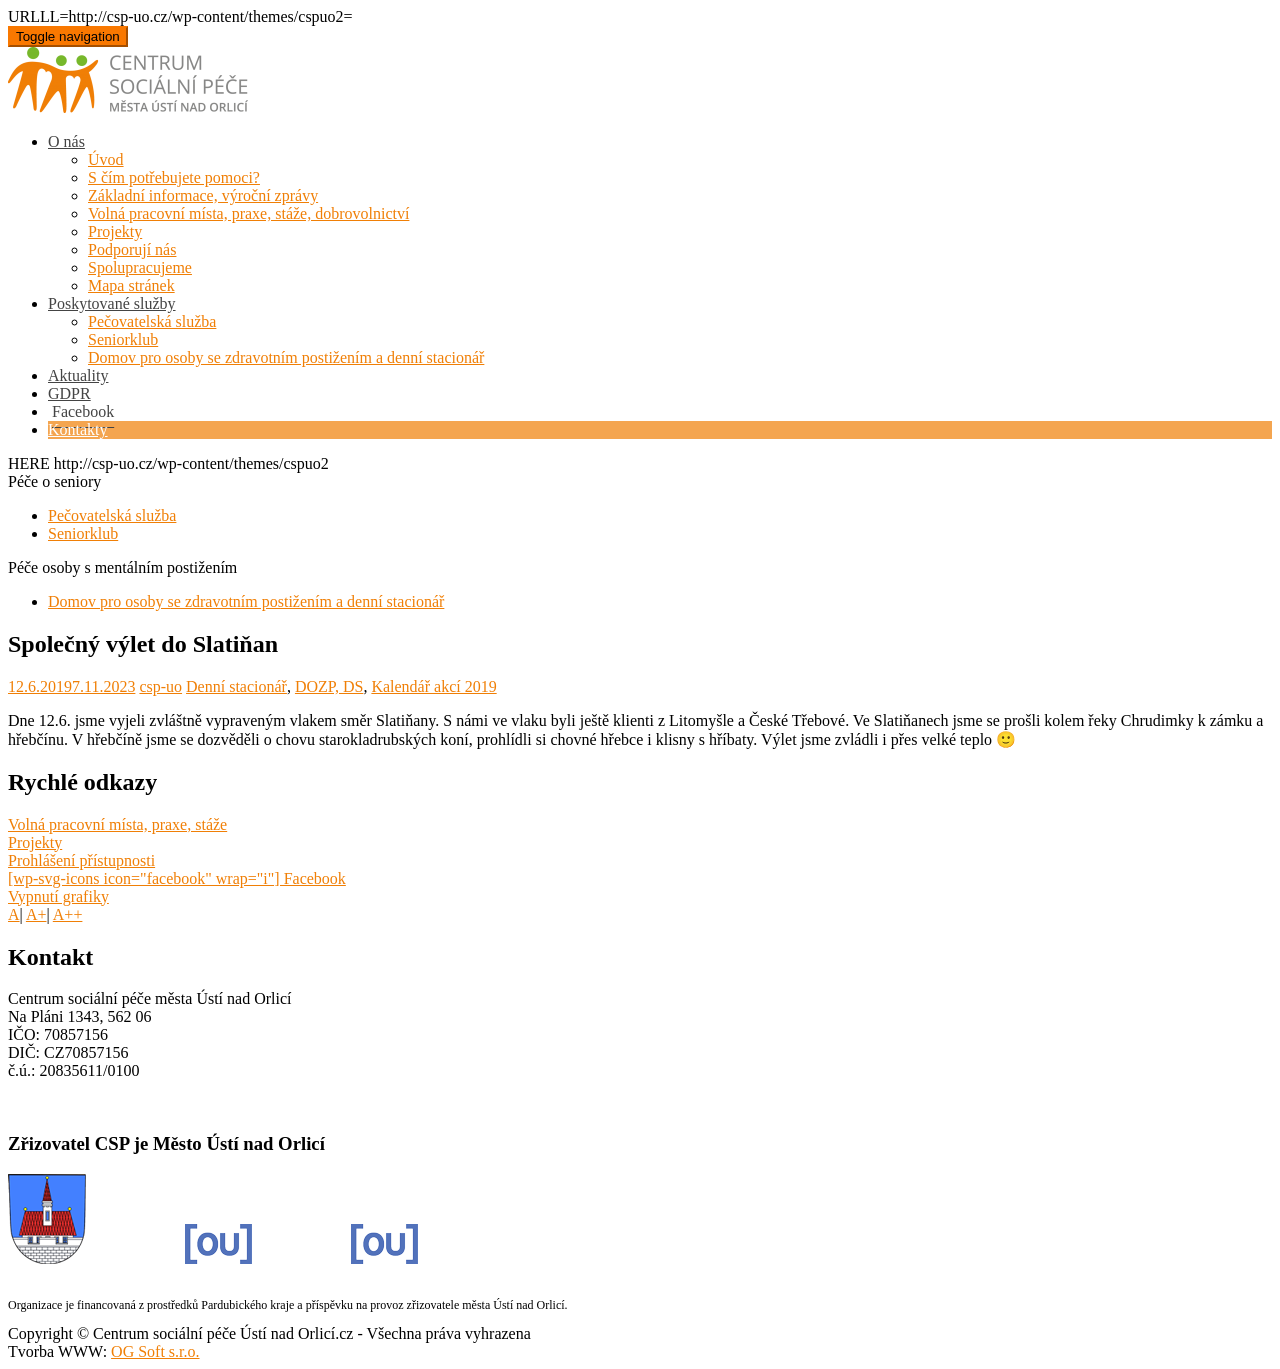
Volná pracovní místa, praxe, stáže (117, 824)
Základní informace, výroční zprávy (203, 195)
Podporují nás (132, 249)
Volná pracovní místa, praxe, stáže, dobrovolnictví (248, 213)
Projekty (115, 231)
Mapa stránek (131, 285)
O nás (66, 141)
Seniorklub (123, 339)
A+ (36, 914)
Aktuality (78, 375)
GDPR (69, 393)
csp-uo (160, 686)
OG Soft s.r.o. (155, 1351)
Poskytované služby (112, 303)
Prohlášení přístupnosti (81, 860)
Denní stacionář (236, 686)
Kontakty (78, 429)
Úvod (106, 159)
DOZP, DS (329, 686)
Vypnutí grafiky (58, 896)
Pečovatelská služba (152, 321)
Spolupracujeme (140, 267)
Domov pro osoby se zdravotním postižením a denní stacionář (286, 357)
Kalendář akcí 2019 (433, 686)
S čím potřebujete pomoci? (174, 177)
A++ (68, 914)
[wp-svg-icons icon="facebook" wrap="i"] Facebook (177, 878)
